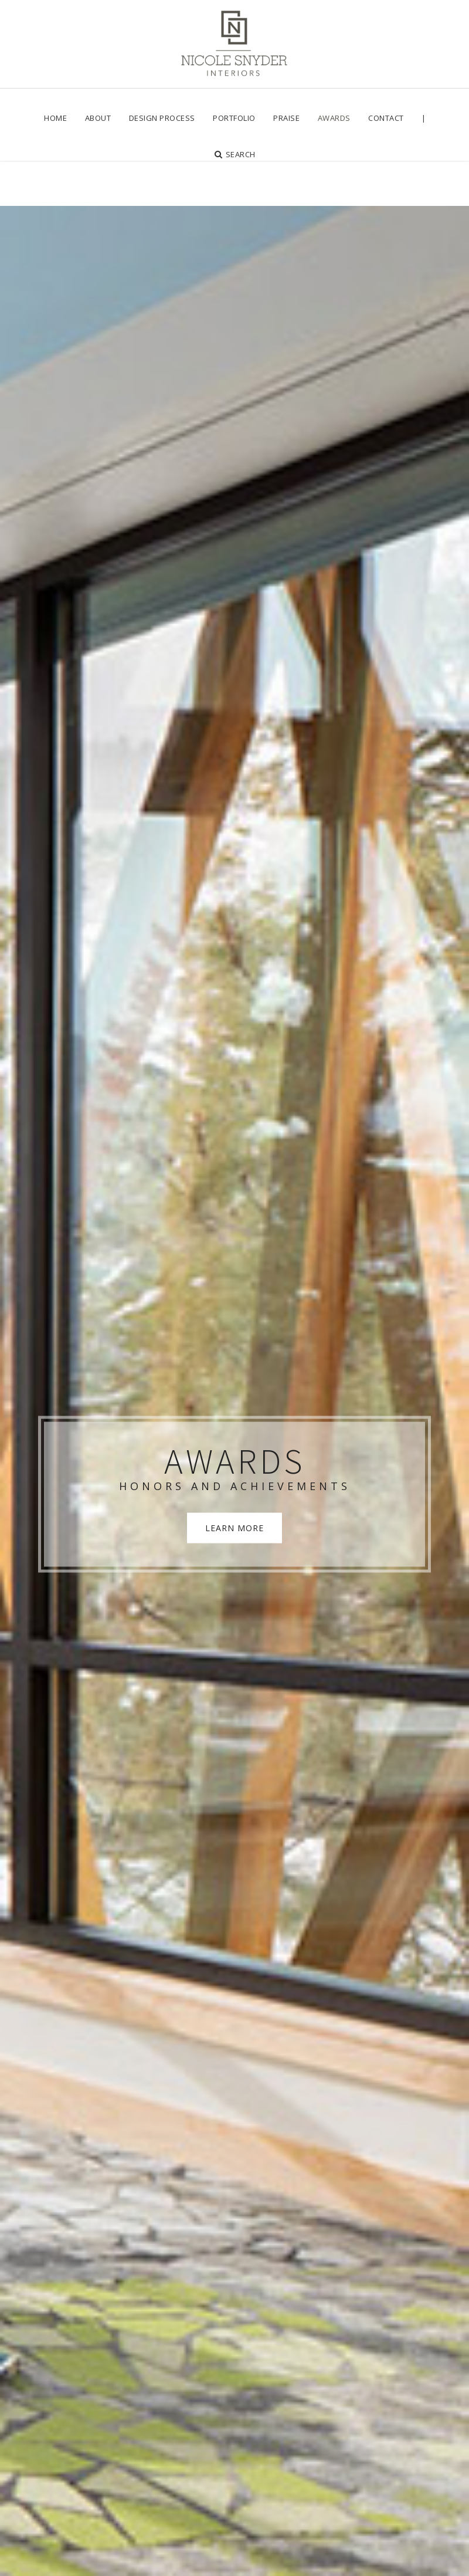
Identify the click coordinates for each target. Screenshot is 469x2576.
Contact (386, 118)
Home (55, 118)
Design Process (162, 118)
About (98, 118)
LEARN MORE (234, 1468)
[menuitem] (55, 118)
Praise (286, 118)
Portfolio (234, 118)
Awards (334, 118)
